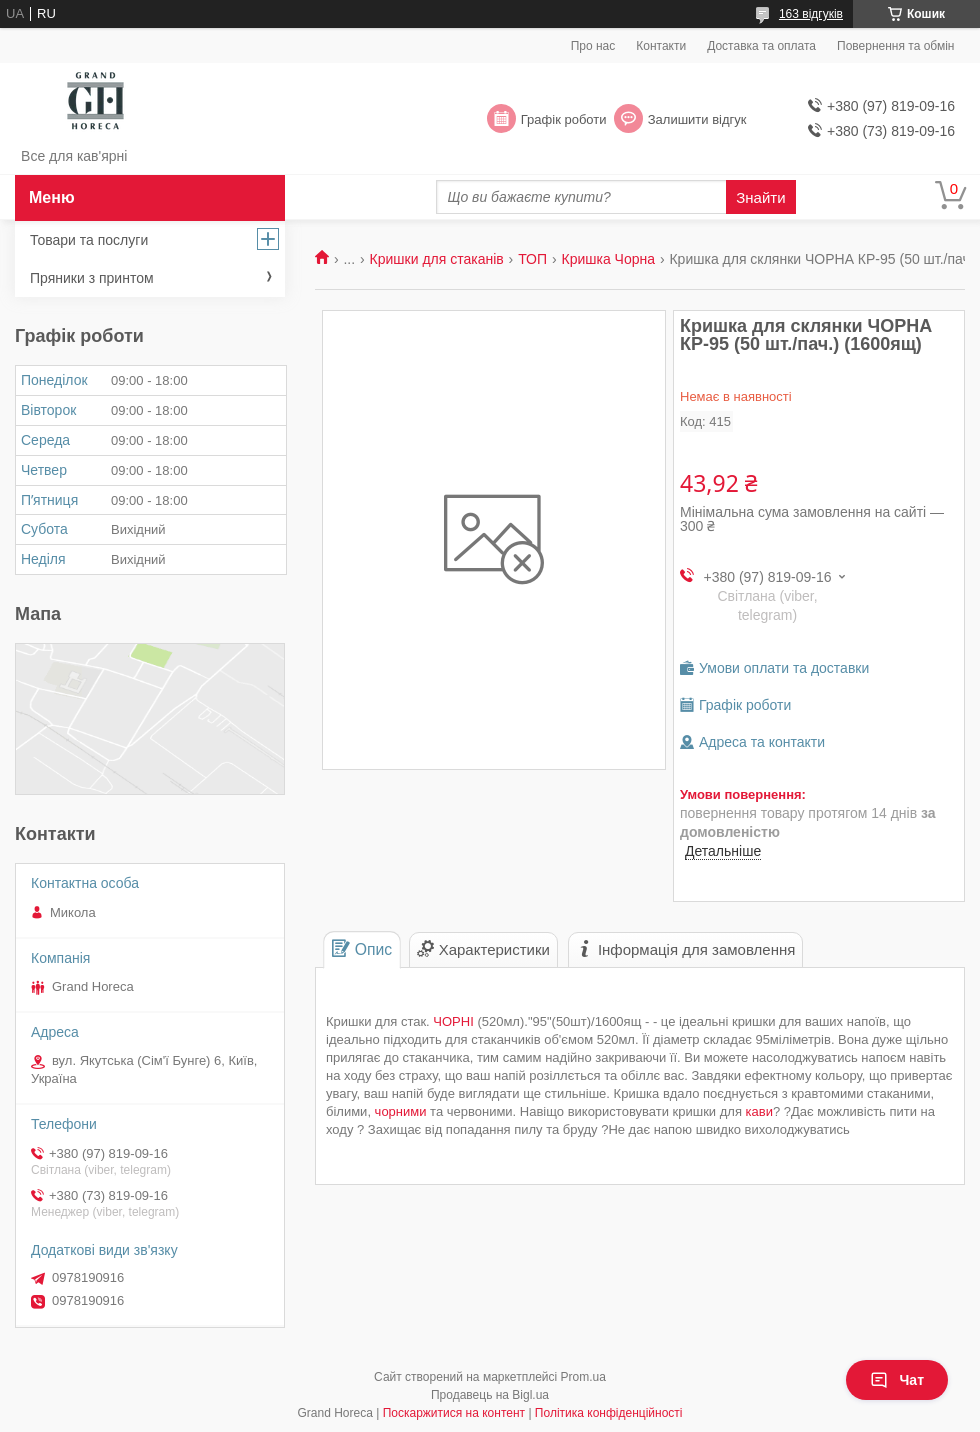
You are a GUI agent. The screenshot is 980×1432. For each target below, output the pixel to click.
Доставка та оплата (761, 46)
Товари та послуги (89, 240)
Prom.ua (583, 1377)
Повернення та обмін (895, 46)
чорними (401, 1111)
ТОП (532, 259)
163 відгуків (811, 14)
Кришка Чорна (608, 259)
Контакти (661, 46)
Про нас (593, 46)
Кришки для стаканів (437, 259)
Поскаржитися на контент (454, 1413)
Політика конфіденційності (609, 1413)
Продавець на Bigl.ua (490, 1395)
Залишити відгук (697, 119)
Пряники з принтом (92, 278)
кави (759, 1111)
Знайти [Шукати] (760, 197)
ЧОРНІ (453, 1021)
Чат (897, 1380)
